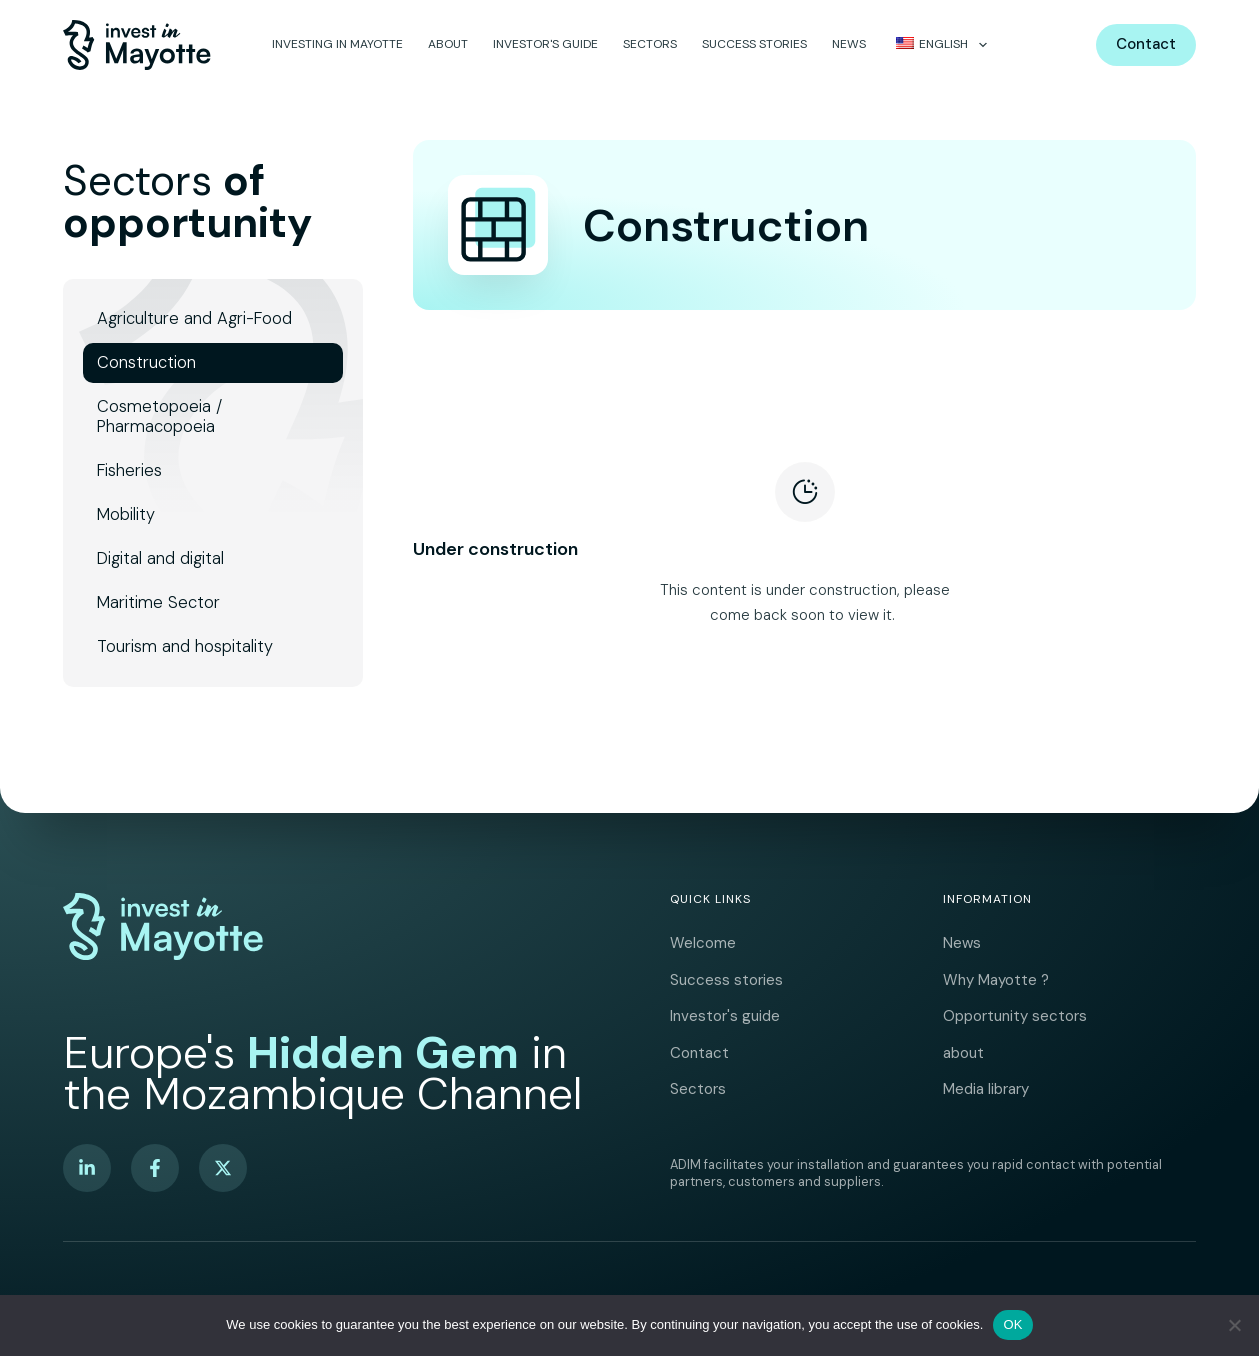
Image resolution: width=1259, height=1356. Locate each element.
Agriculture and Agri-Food (194, 318)
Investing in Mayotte (337, 44)
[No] (1234, 1325)
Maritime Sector (158, 602)
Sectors (650, 44)
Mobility (126, 514)
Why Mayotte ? (996, 967)
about (448, 44)
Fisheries (129, 470)
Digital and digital (160, 558)
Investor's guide (545, 44)
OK (1012, 1324)
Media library (986, 1087)
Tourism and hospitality (185, 646)
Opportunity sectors (1015, 1007)
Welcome (703, 927)
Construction (146, 362)
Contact (1146, 44)
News (849, 44)
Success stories (754, 44)
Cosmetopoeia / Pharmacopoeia (159, 416)
